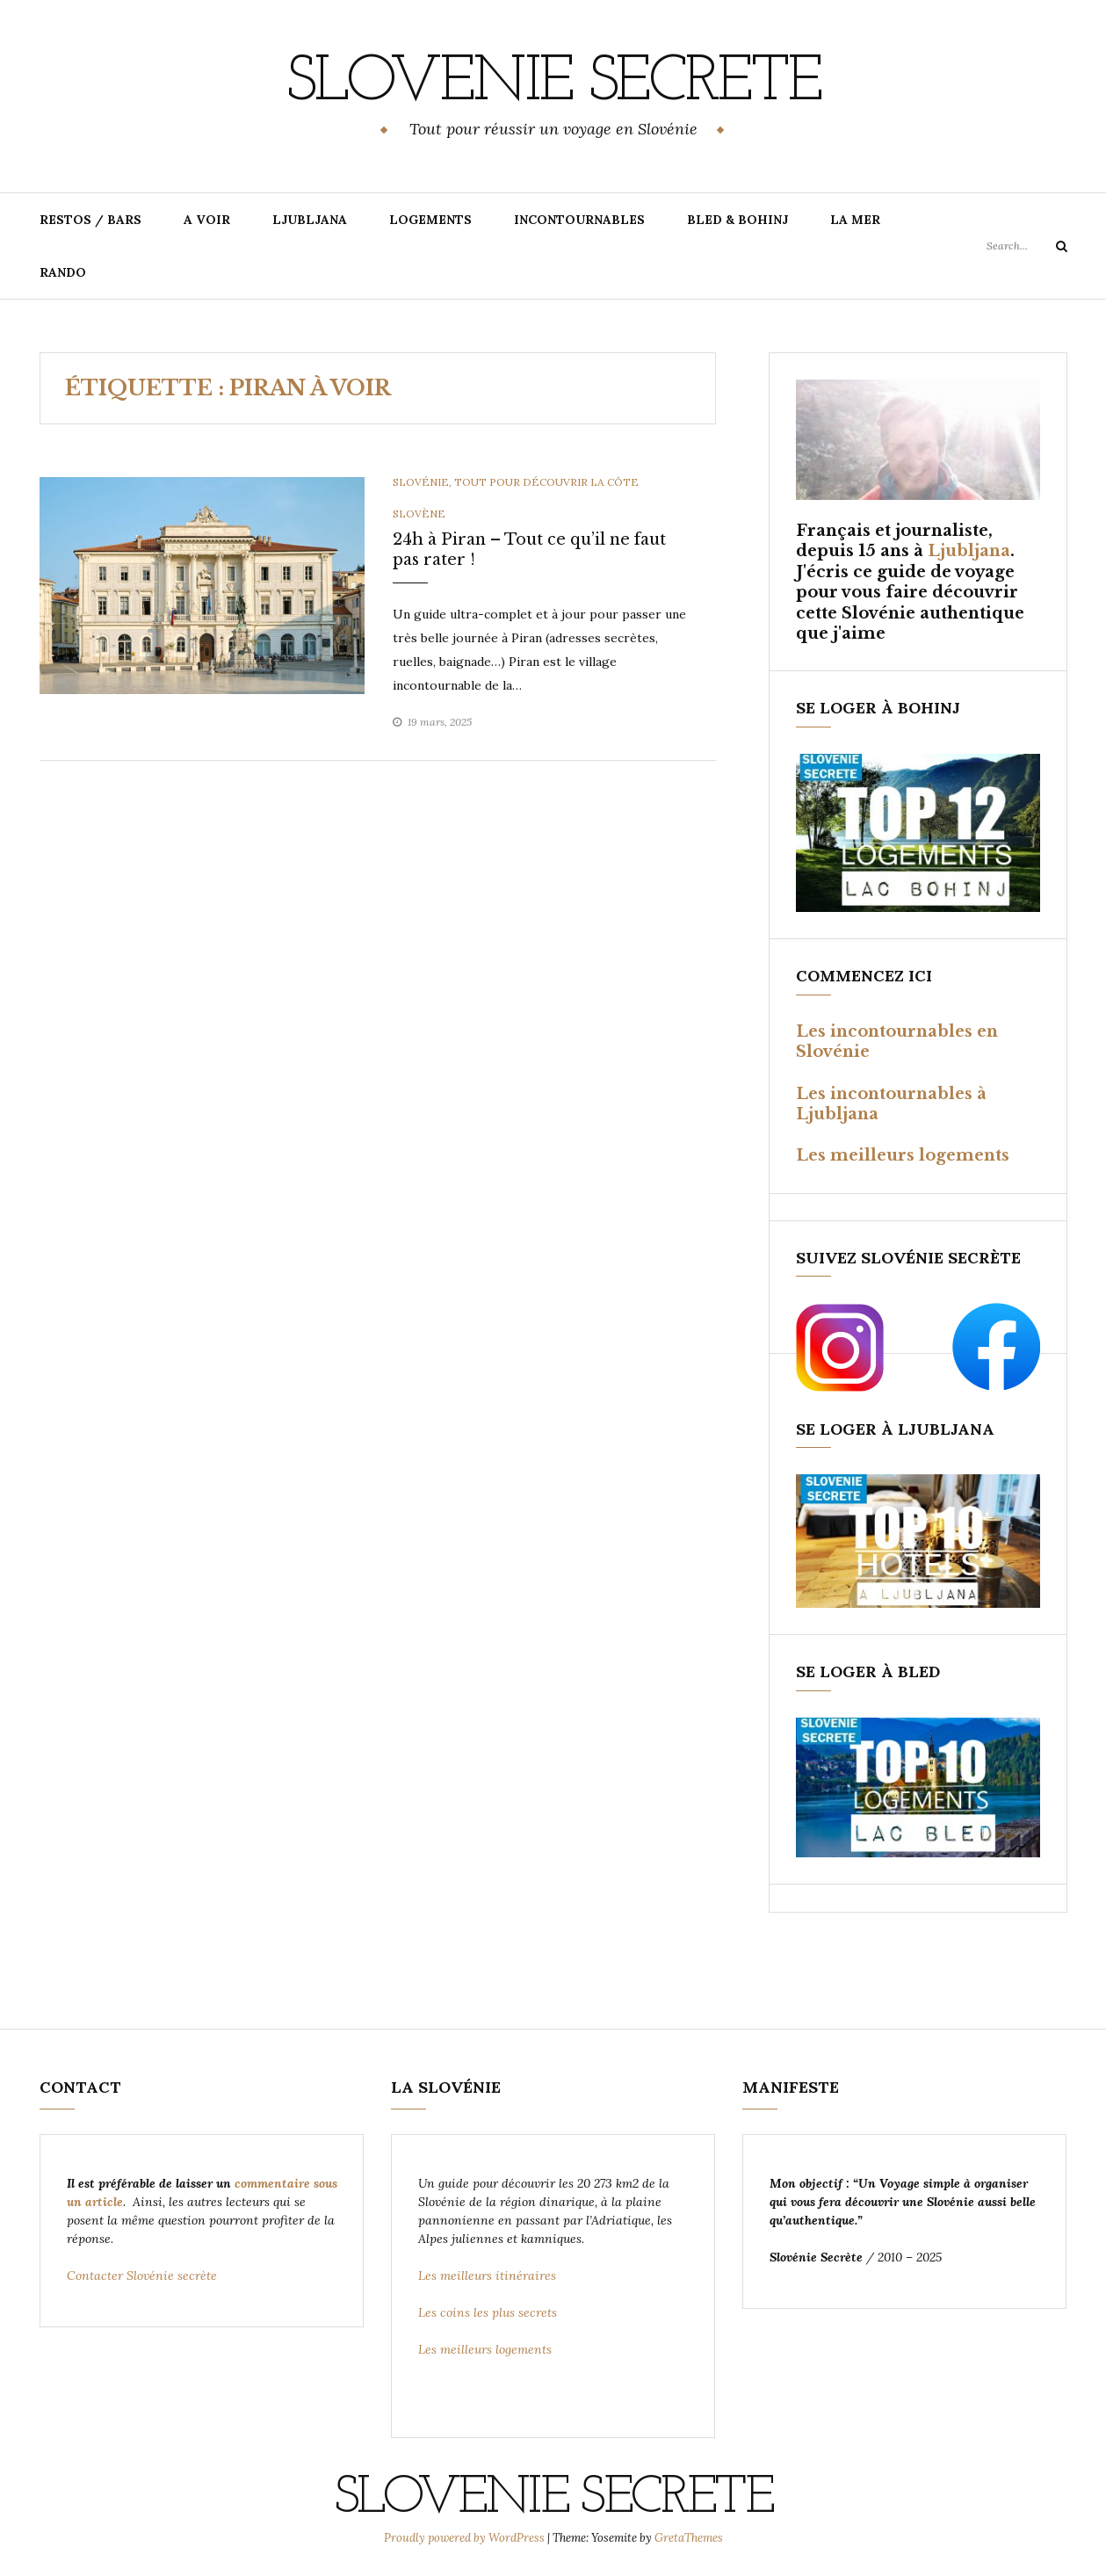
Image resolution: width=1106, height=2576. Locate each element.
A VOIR (207, 220)
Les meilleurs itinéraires (489, 2275)
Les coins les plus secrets (487, 2312)
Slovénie (421, 481)
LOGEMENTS (430, 220)
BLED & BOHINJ (737, 220)
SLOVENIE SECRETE (553, 83)
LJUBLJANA (309, 220)
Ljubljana (969, 551)
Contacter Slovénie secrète (142, 2275)
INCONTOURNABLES (579, 220)
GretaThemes (688, 2537)
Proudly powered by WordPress (465, 2537)
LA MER (855, 220)
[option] (202, 585)
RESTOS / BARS (90, 220)
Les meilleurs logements (902, 1155)
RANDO (63, 272)
